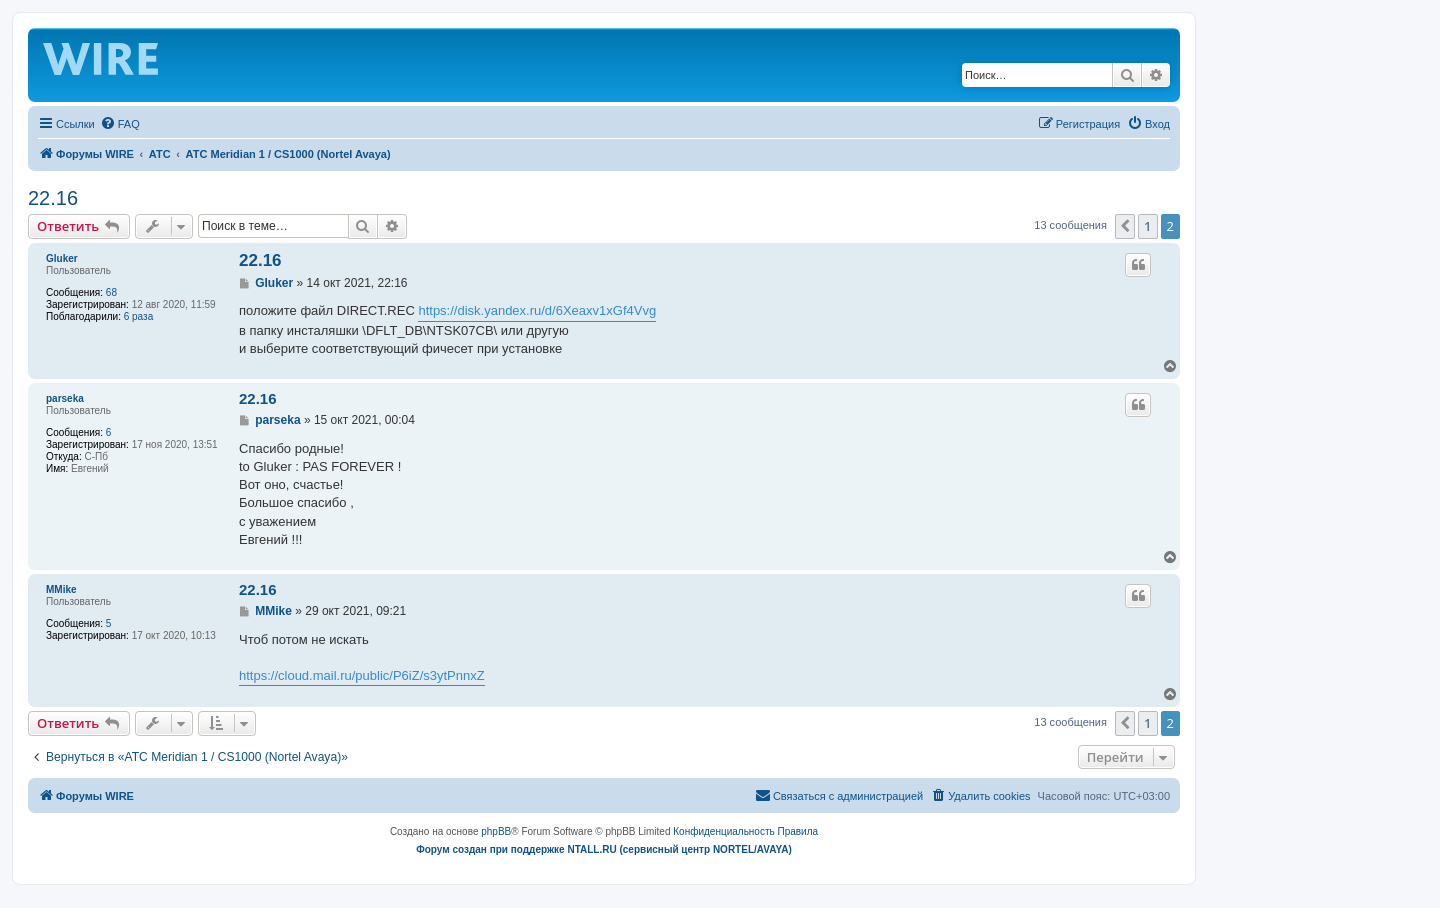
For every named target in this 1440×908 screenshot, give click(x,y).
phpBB (496, 831)
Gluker (62, 258)
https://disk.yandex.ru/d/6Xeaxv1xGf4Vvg (537, 310)
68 (111, 292)
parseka (65, 398)
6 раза (139, 316)
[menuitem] (120, 124)
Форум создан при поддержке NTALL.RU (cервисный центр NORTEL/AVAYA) (604, 849)
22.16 (53, 198)
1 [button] (1147, 226)
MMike (61, 589)
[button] (1125, 226)
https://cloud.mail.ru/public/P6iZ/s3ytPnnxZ (362, 675)
